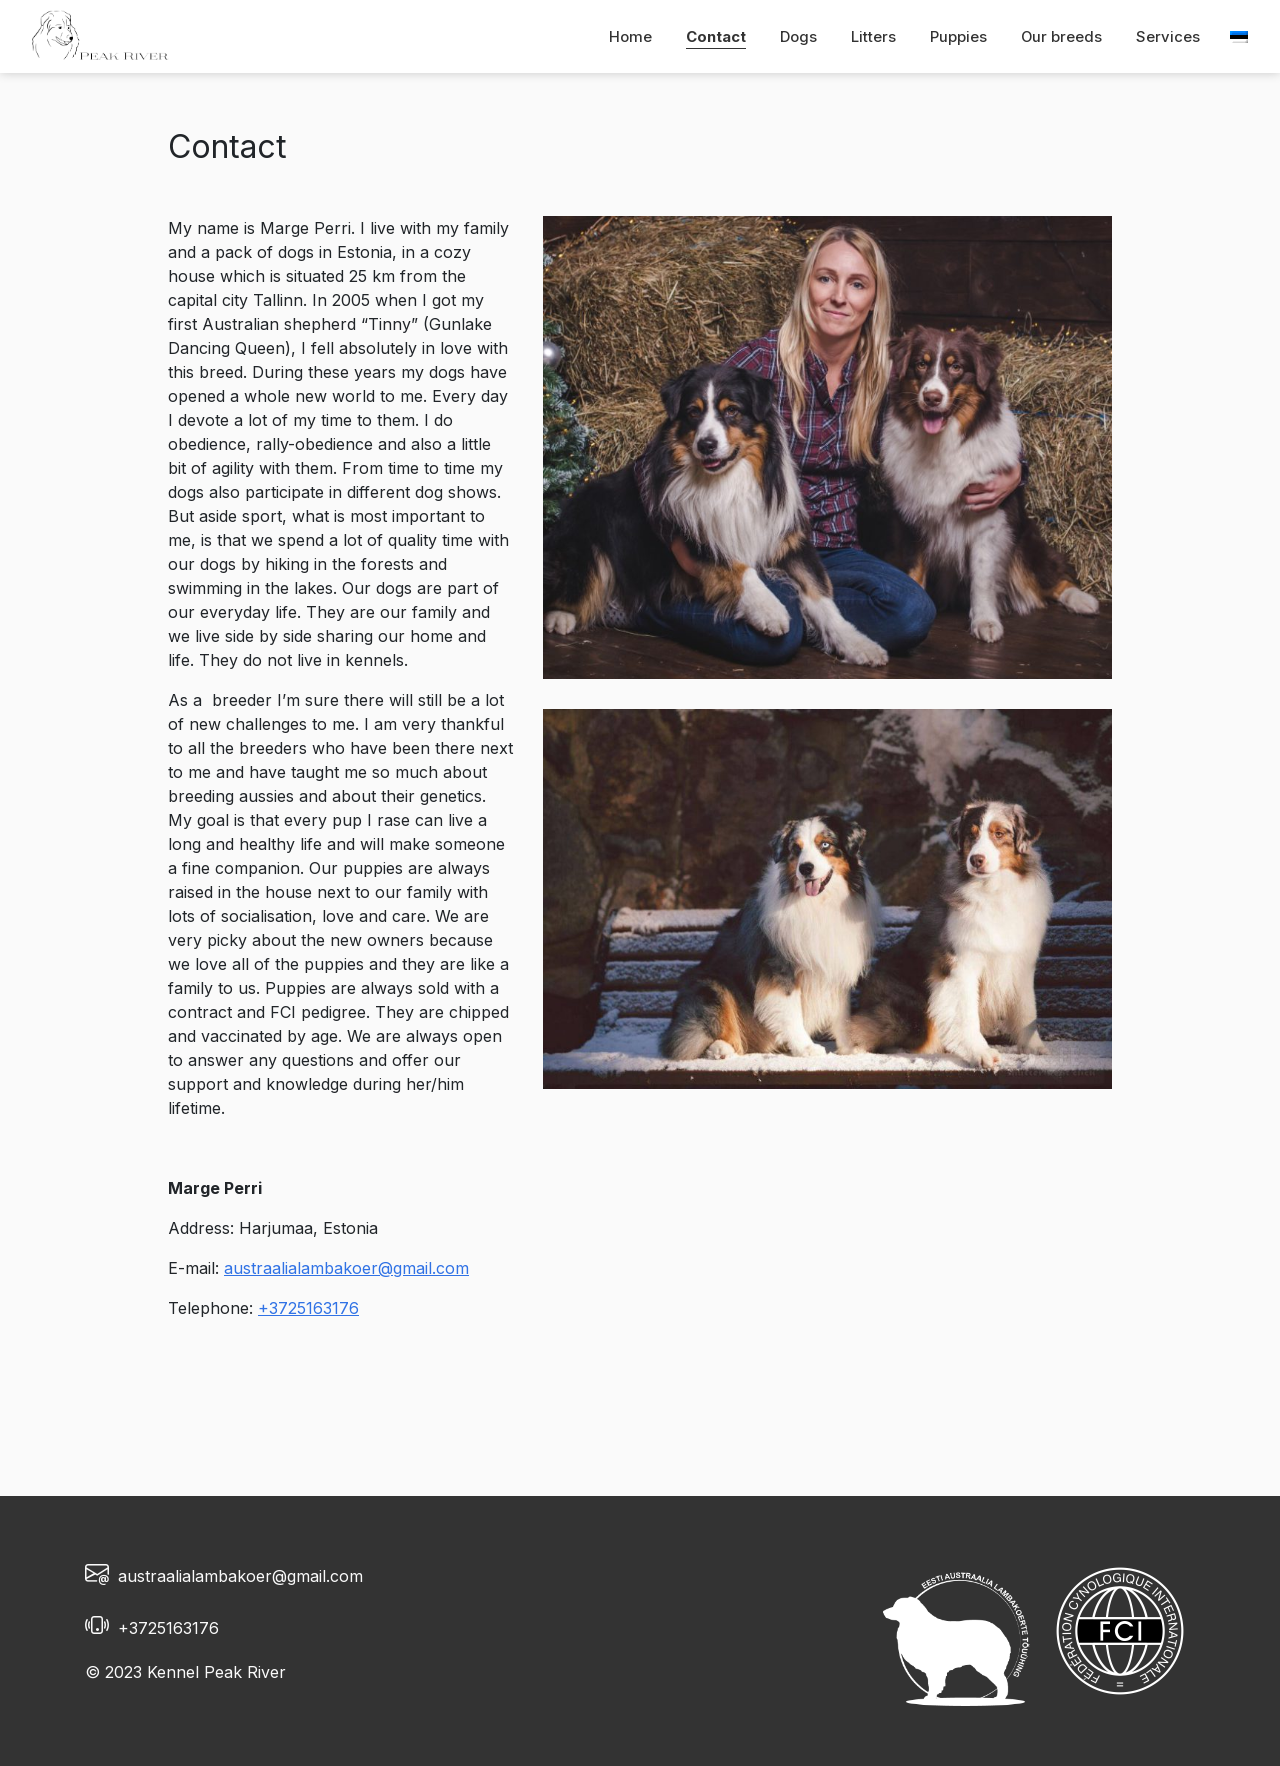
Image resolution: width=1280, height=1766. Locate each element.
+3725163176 (308, 1308)
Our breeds (1061, 37)
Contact (716, 37)
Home (630, 37)
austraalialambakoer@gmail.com (346, 1268)
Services (1168, 37)
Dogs (798, 37)
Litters (873, 37)
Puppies (958, 37)
